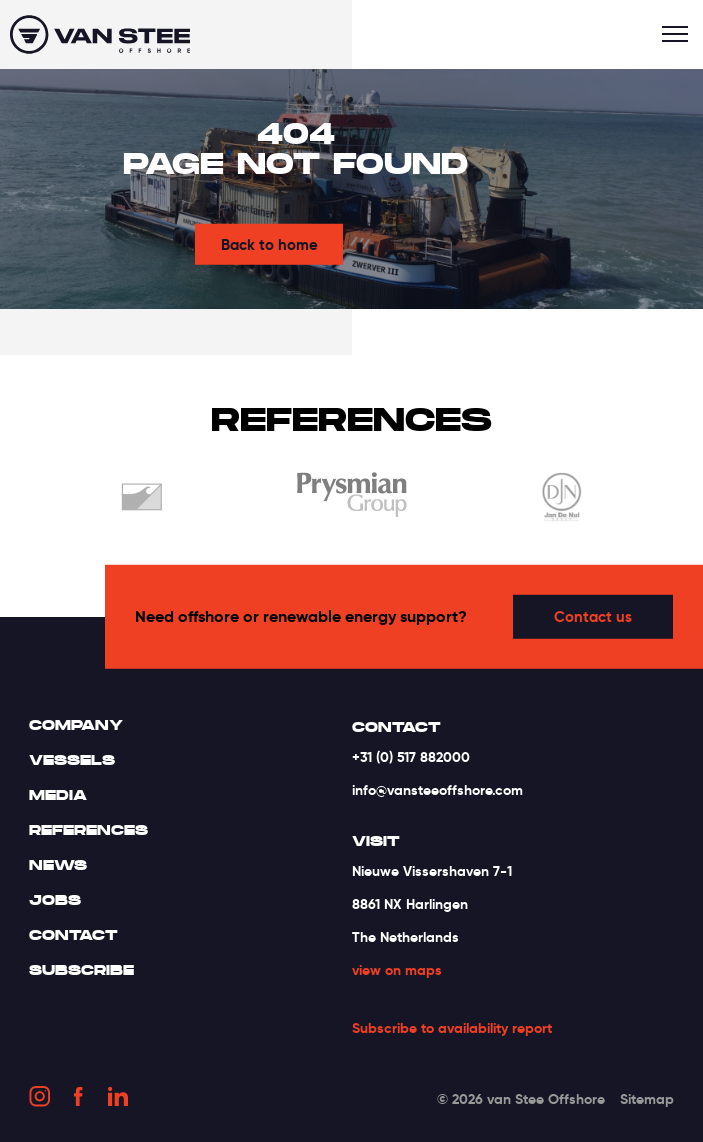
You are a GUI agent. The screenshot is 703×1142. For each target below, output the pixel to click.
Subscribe (81, 970)
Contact (73, 935)
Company (76, 725)
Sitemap (647, 1099)
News (58, 865)
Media (58, 795)
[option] (142, 500)
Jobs (55, 900)
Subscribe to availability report (452, 1028)
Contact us (593, 616)
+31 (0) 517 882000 (411, 757)
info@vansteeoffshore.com (437, 790)
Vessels (72, 760)
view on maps (397, 970)
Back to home (269, 244)
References (88, 830)
